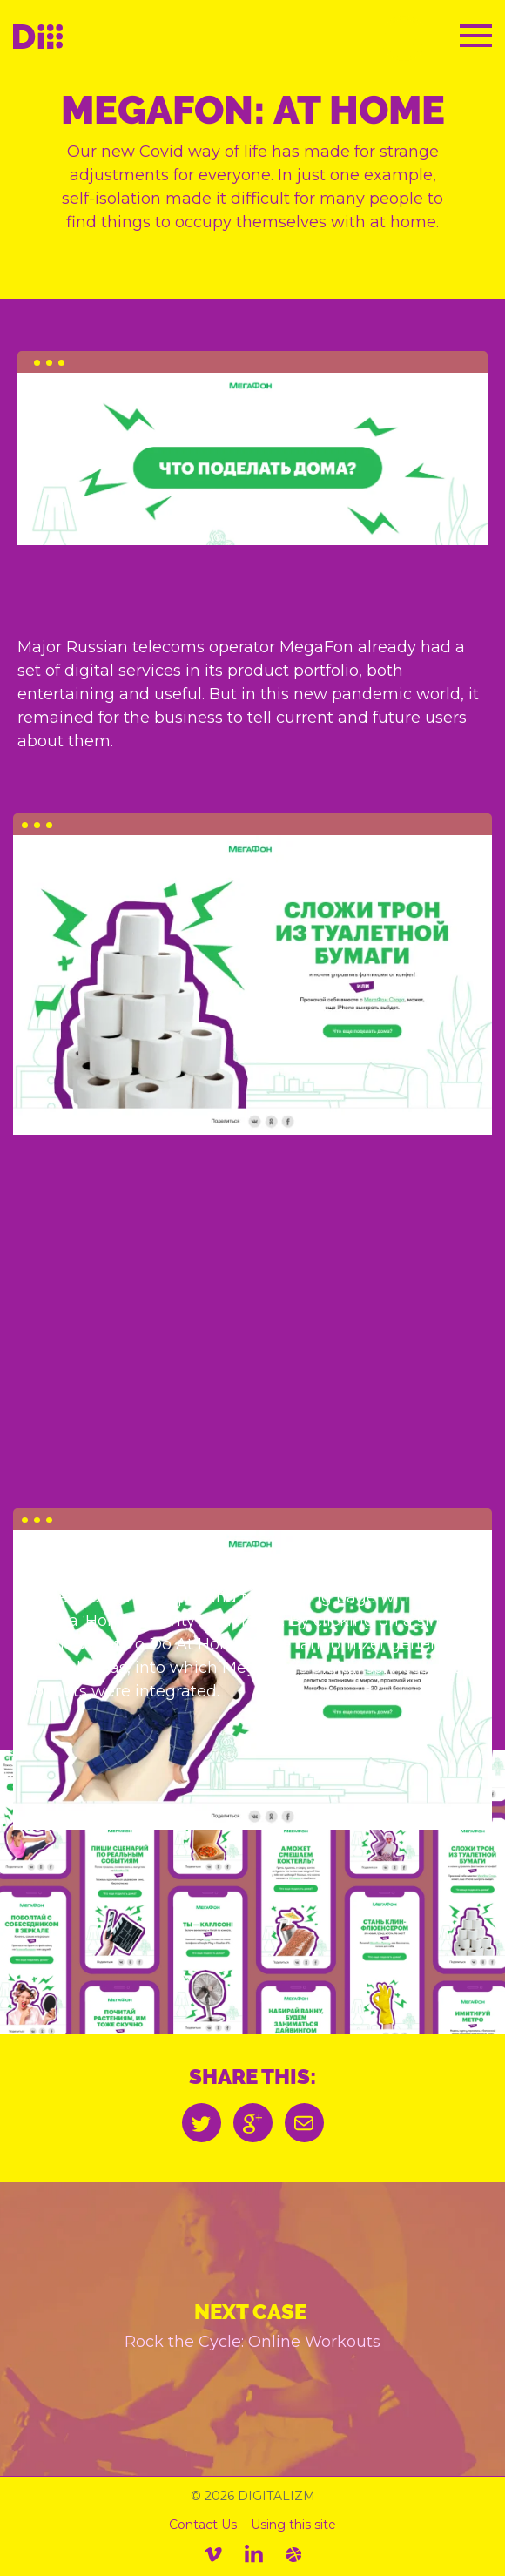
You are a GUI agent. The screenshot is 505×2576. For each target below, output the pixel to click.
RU (404, 39)
